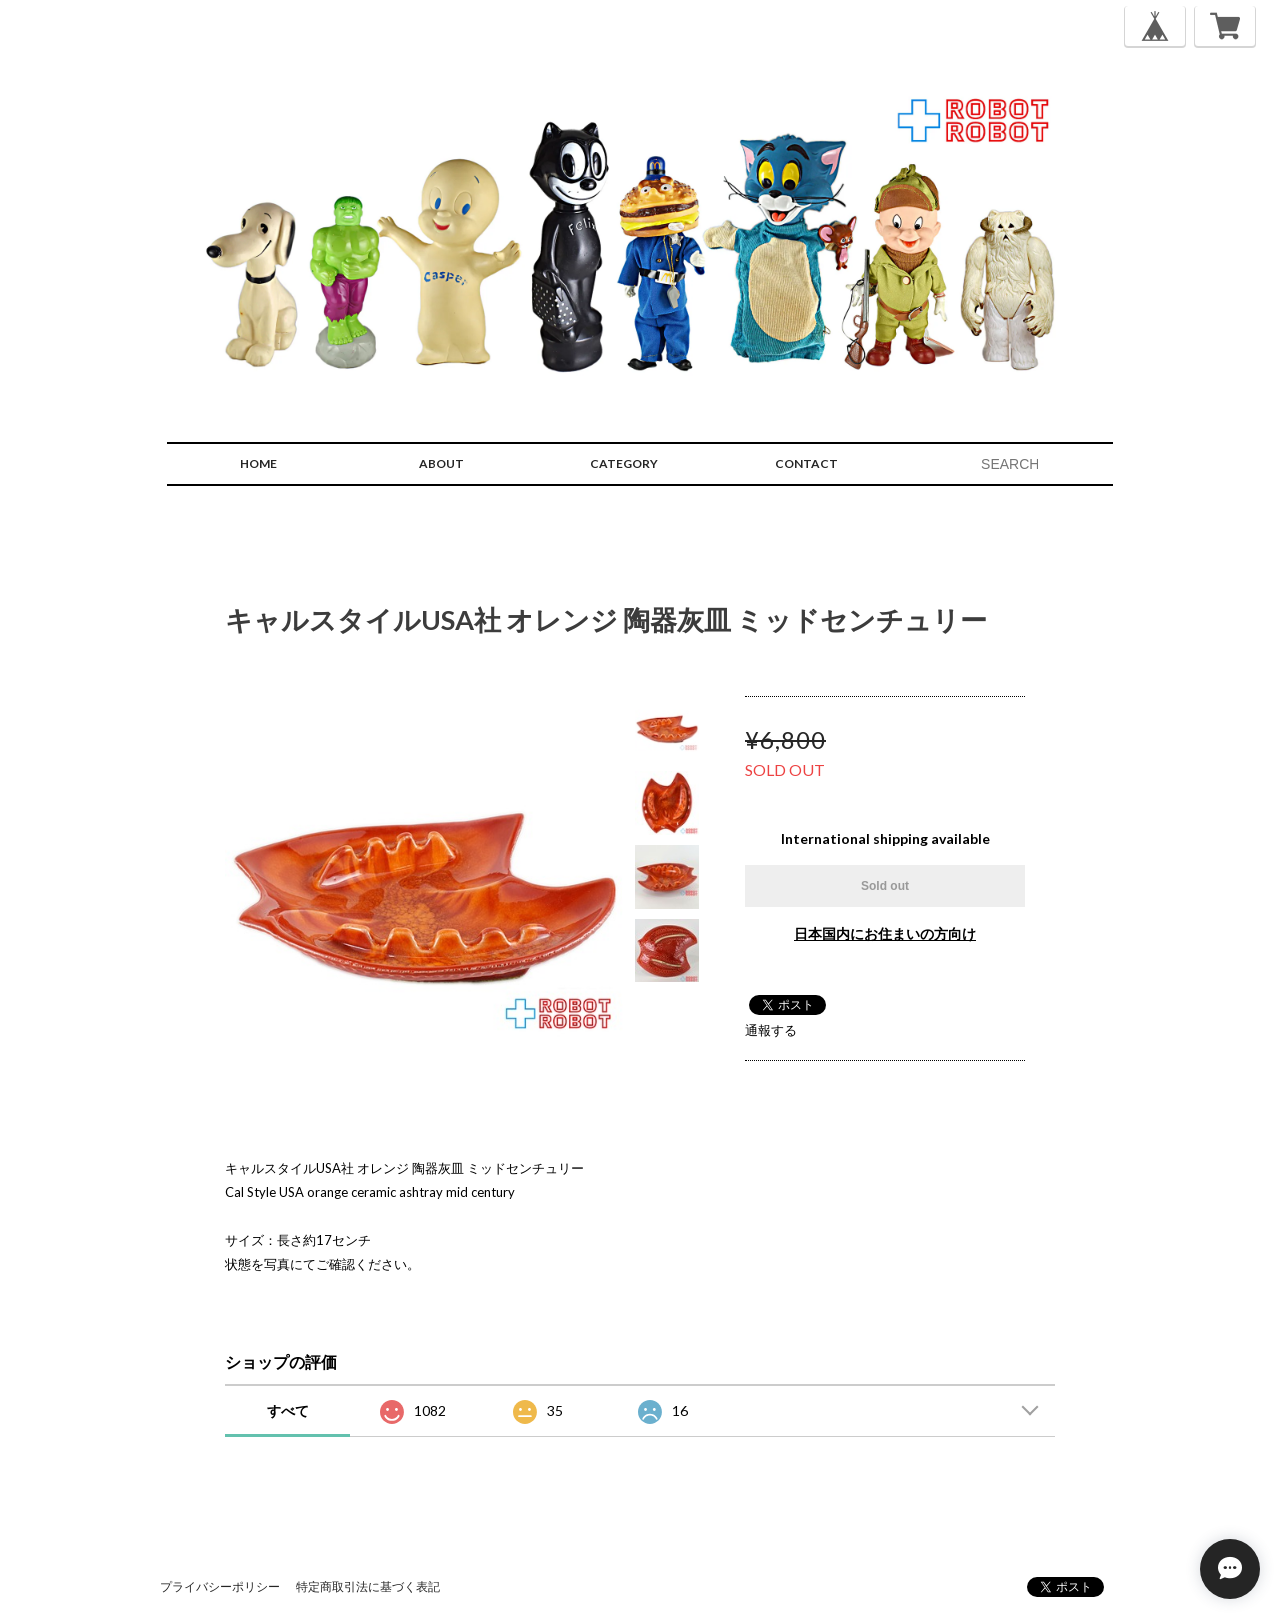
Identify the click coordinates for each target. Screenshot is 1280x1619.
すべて (288, 1410)
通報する (771, 1030)
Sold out (885, 886)
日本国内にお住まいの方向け (885, 933)
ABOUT (441, 463)
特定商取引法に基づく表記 (368, 1586)
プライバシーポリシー (220, 1586)
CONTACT (806, 463)
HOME (258, 463)
